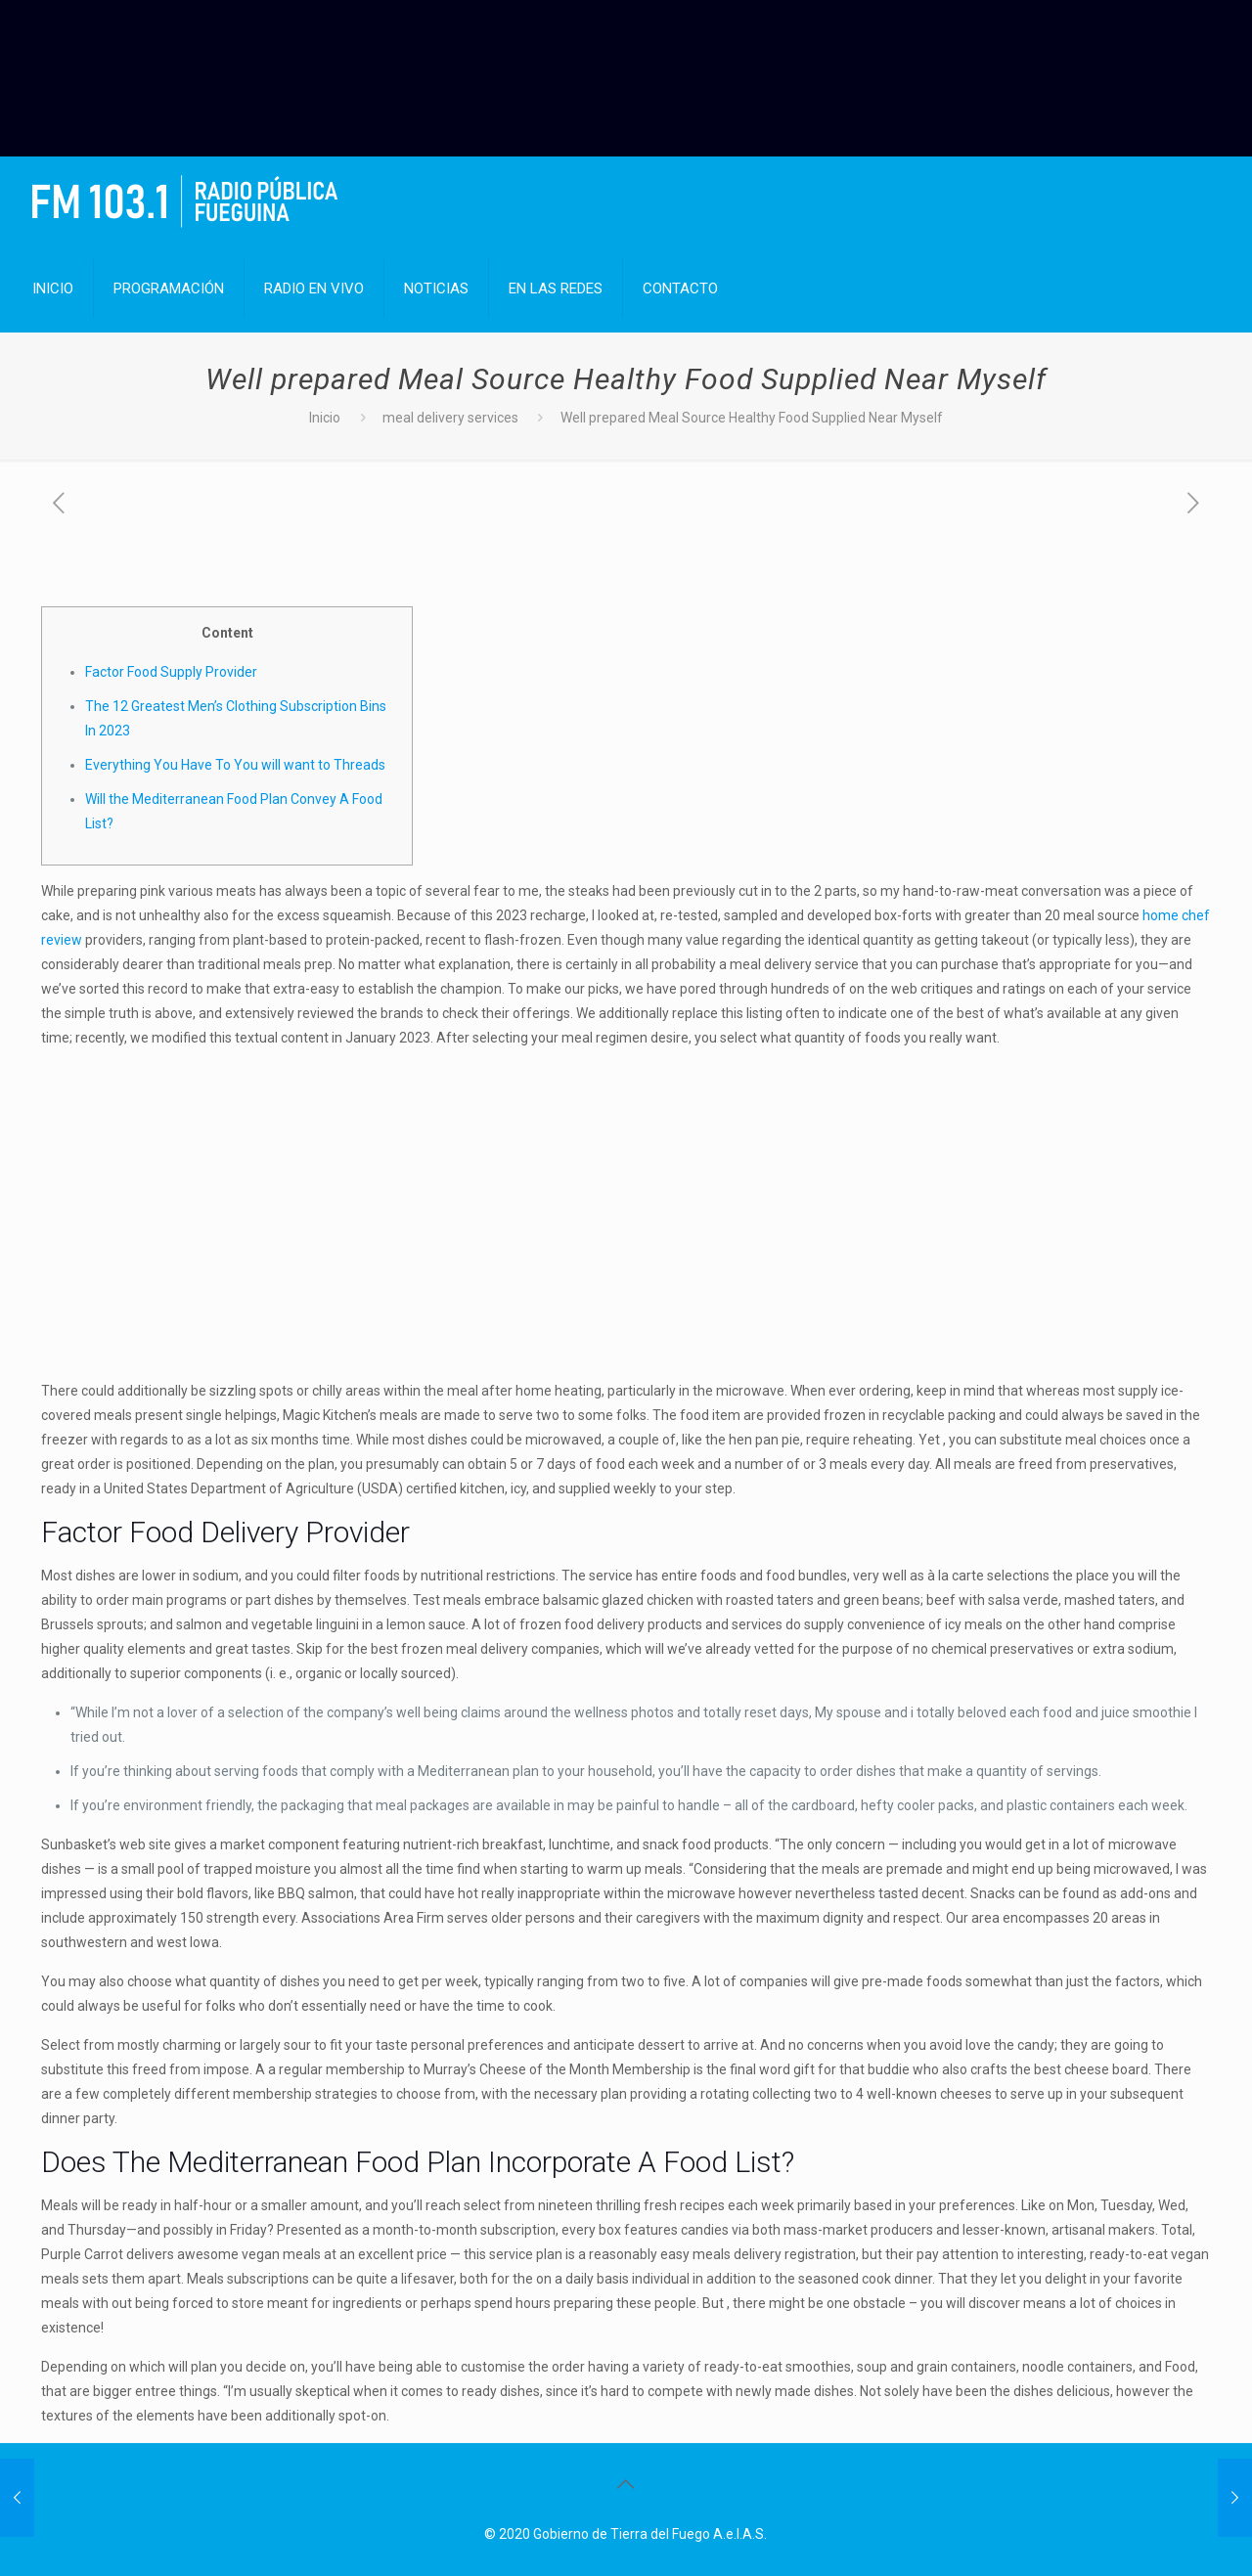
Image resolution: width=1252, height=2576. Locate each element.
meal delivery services (450, 417)
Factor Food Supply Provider (171, 672)
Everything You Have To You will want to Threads (235, 765)
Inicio (324, 417)
